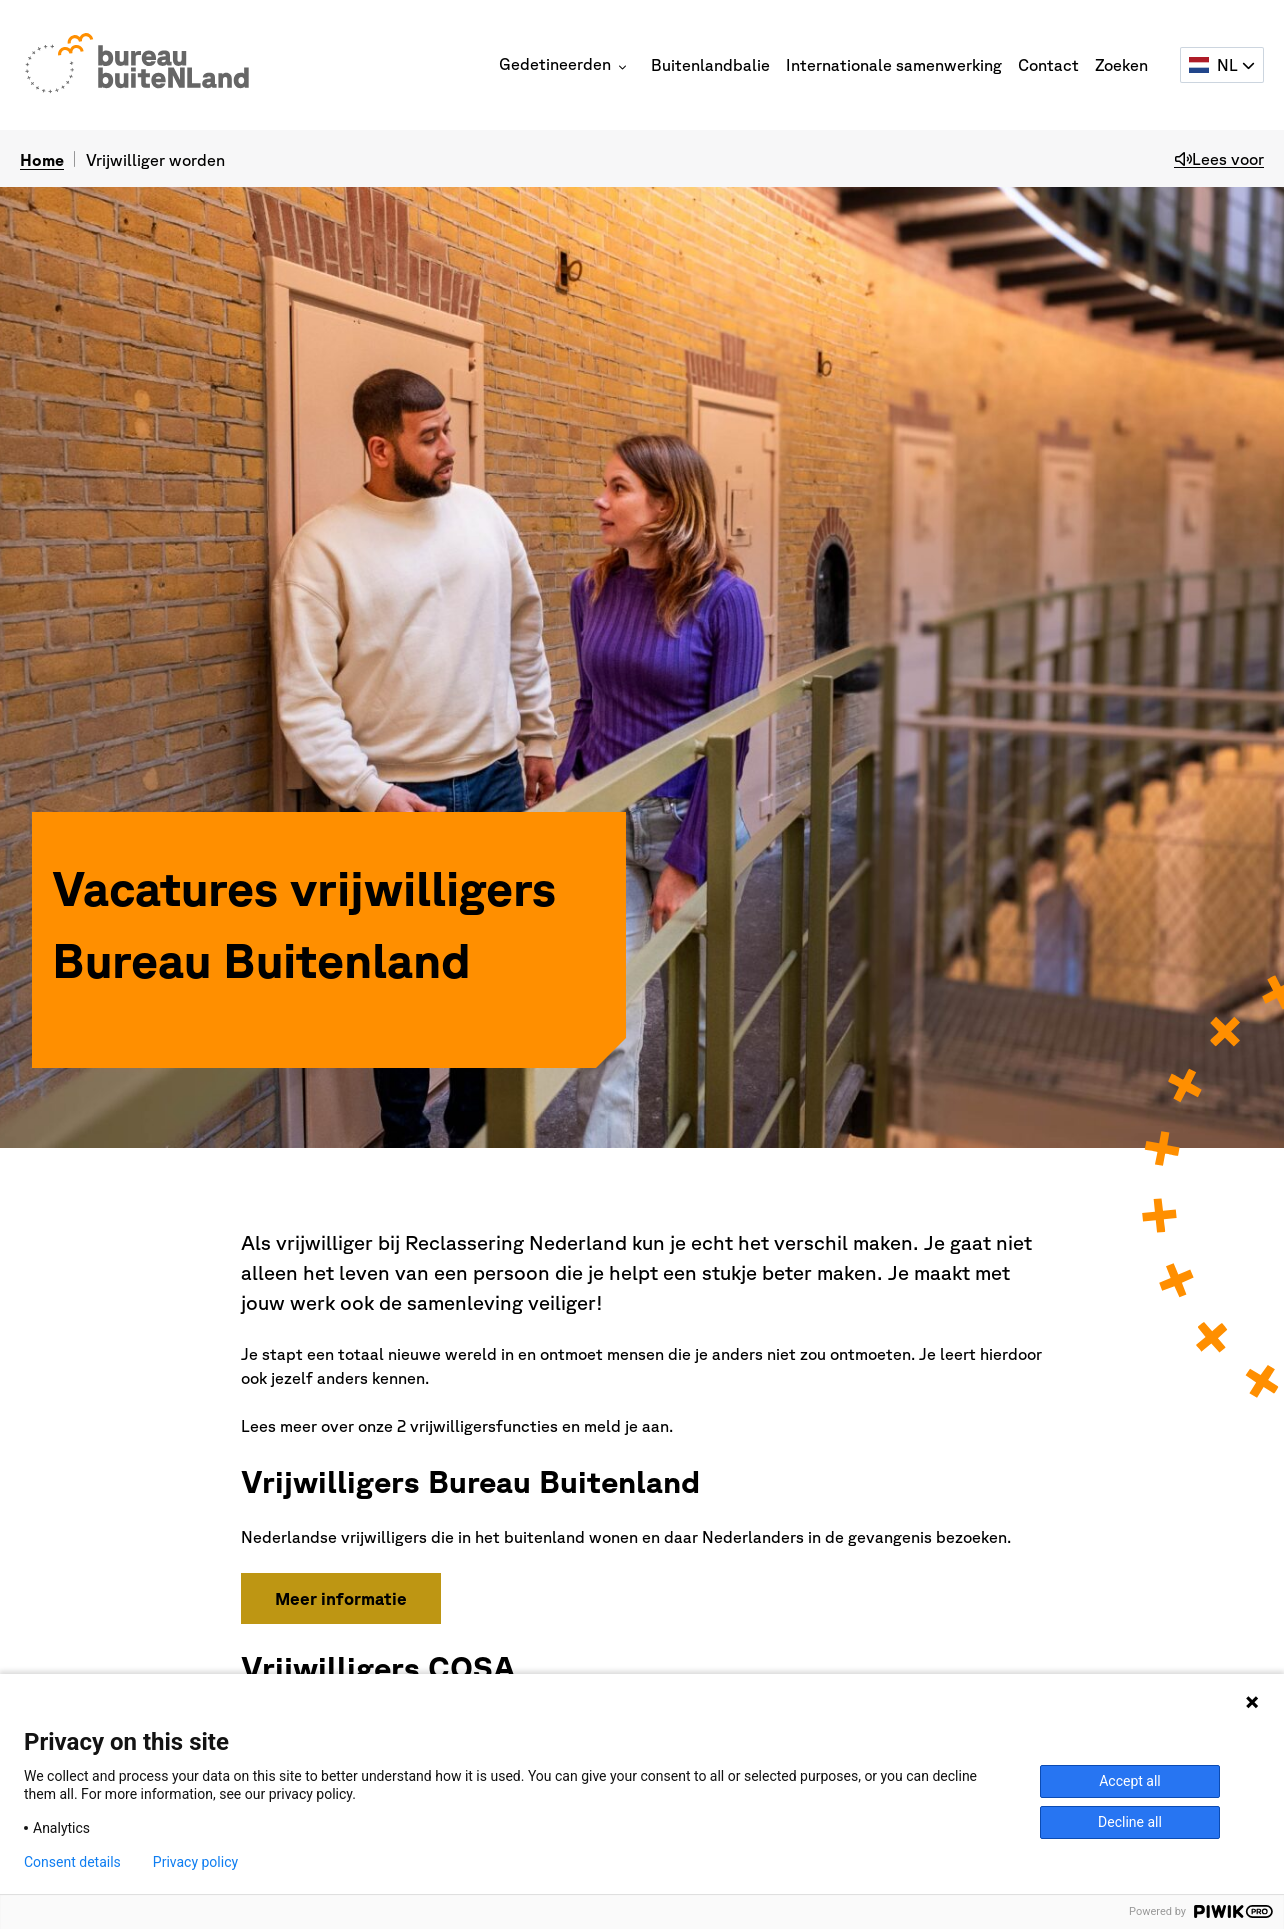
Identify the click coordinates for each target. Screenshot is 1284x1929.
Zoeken (1121, 65)
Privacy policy (195, 1862)
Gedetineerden (563, 64)
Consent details (72, 1862)
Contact (1048, 65)
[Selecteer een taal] (1222, 65)
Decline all (1130, 1822)
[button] (623, 67)
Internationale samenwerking (894, 65)
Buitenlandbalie (710, 65)
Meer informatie (341, 1598)
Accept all (1130, 1781)
